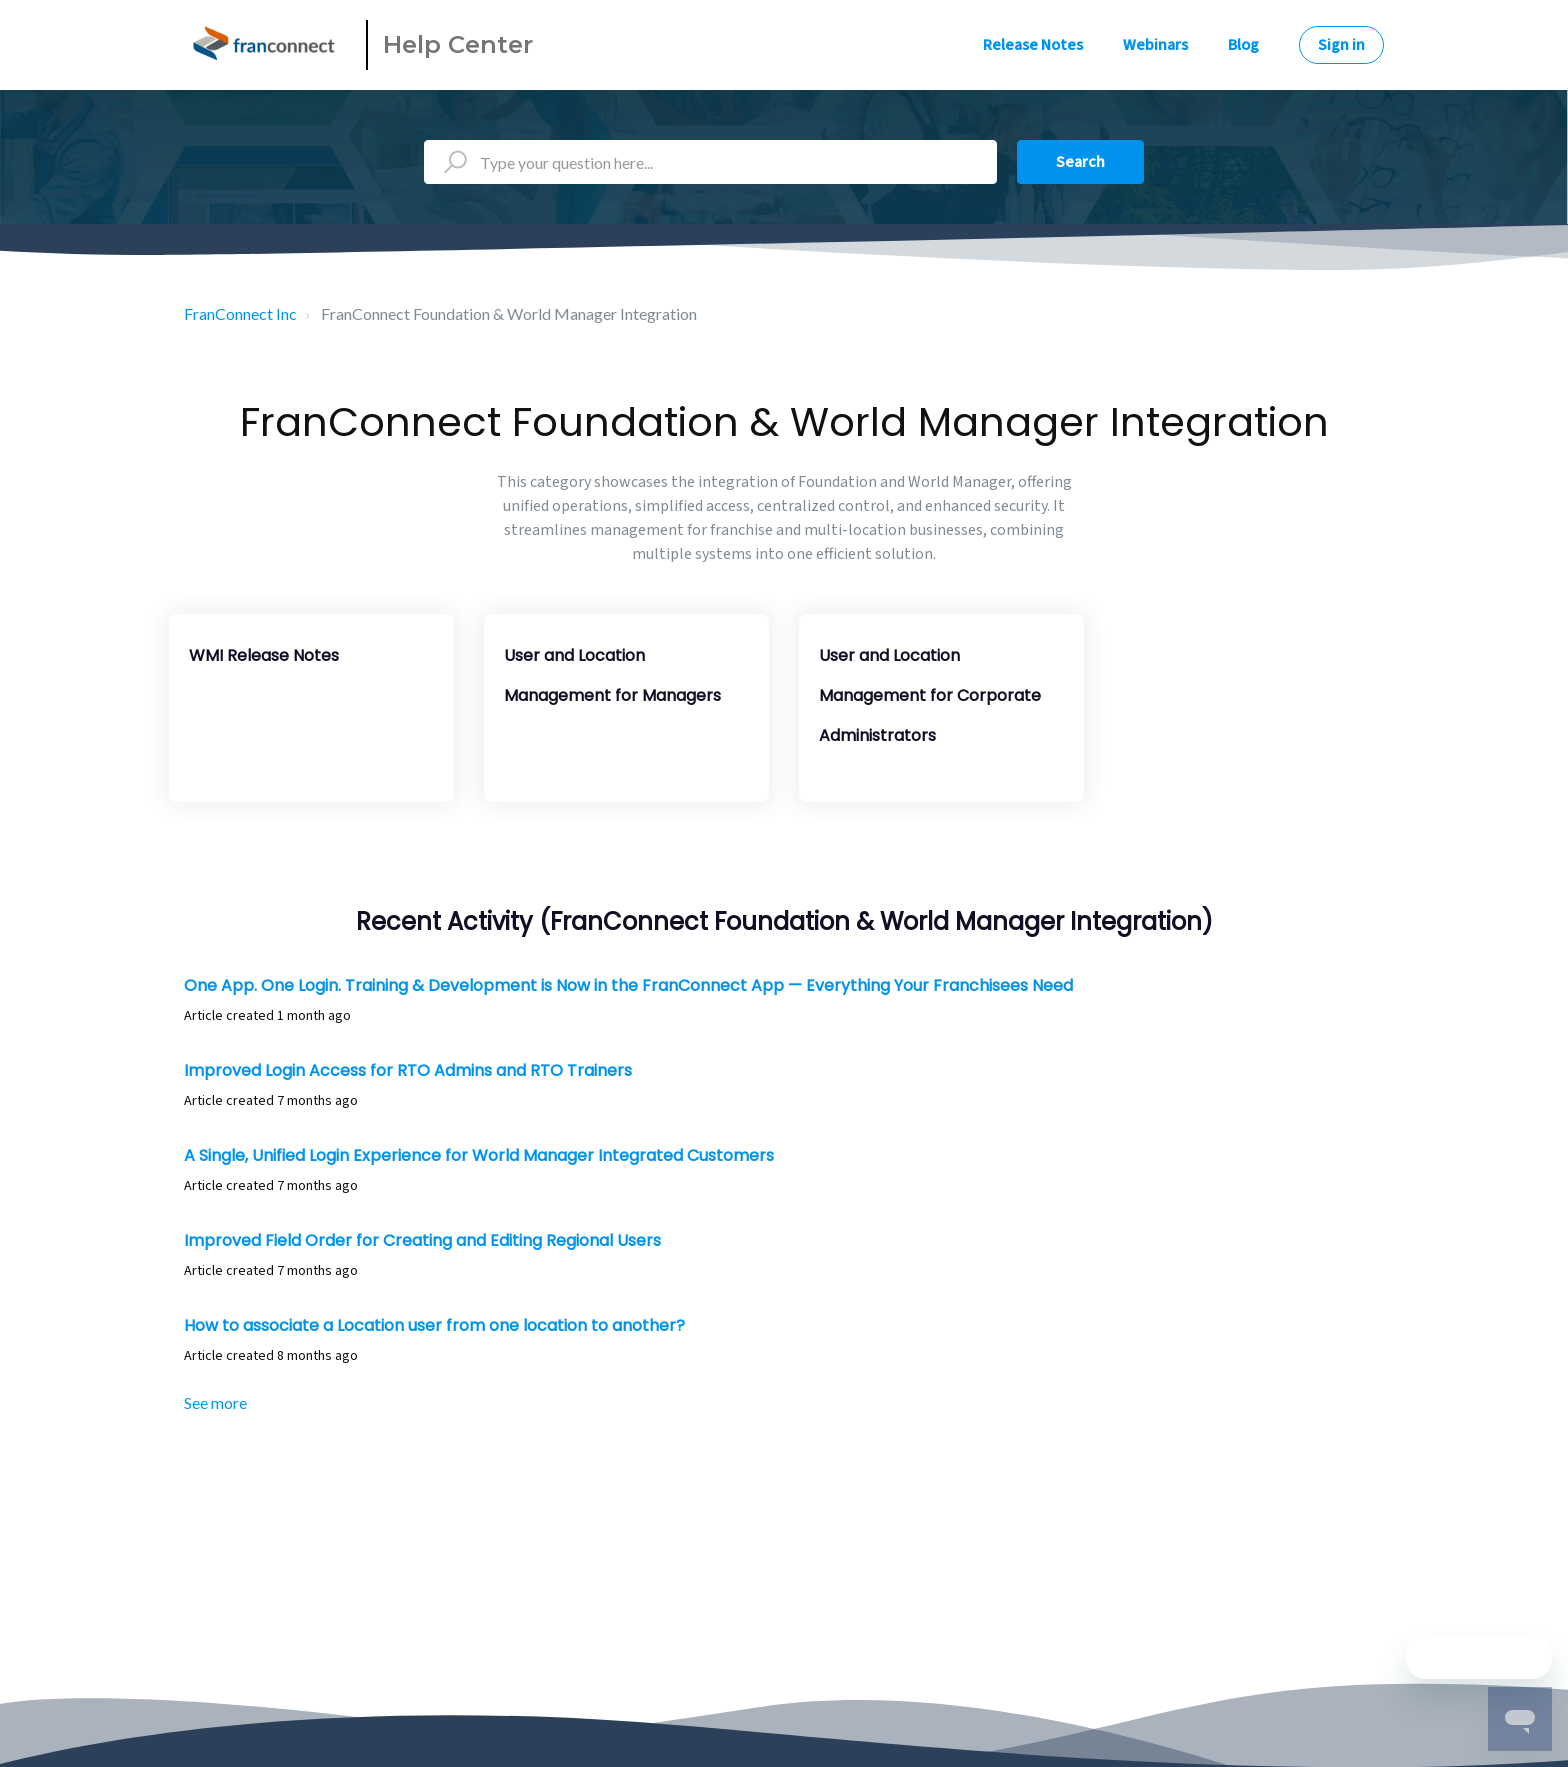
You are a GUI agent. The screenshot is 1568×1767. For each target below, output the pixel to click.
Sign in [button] (1341, 45)
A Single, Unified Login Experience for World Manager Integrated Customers (479, 1155)
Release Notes (1033, 45)
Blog (1243, 45)
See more (215, 1402)
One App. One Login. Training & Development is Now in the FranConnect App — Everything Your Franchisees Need (628, 985)
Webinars (1155, 45)
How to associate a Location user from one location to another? (434, 1325)
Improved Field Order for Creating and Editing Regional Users (422, 1240)
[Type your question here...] (710, 162)
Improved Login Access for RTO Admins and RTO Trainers (408, 1070)
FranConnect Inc (240, 313)
